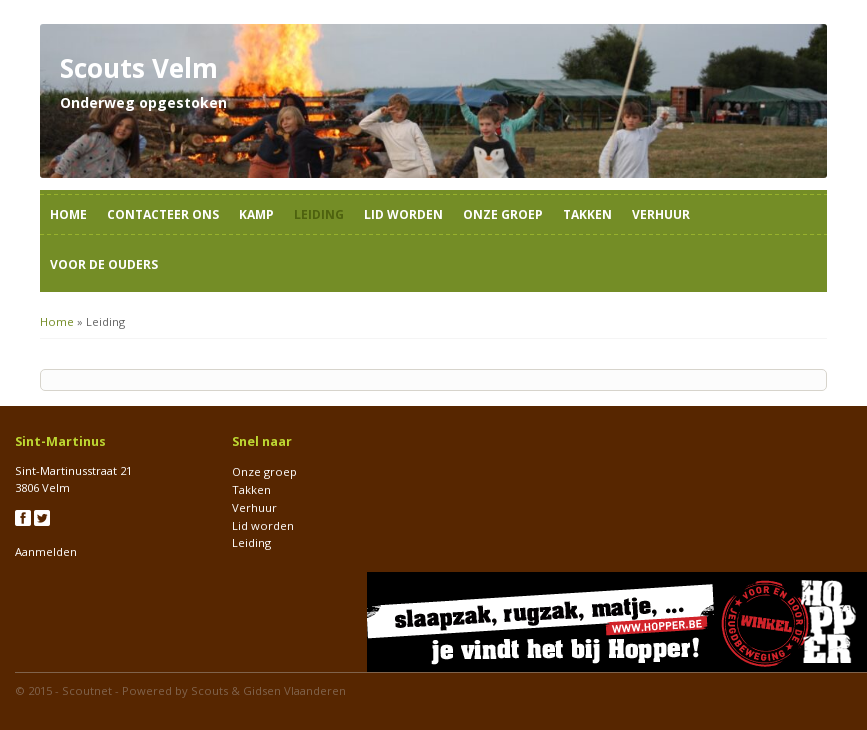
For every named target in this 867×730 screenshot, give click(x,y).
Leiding (319, 214)
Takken (587, 214)
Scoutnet (87, 690)
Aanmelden (46, 551)
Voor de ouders (104, 264)
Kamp (256, 214)
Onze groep (503, 214)
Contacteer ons (163, 214)
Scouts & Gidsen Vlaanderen (268, 690)
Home (68, 214)
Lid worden (403, 214)
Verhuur (661, 214)
